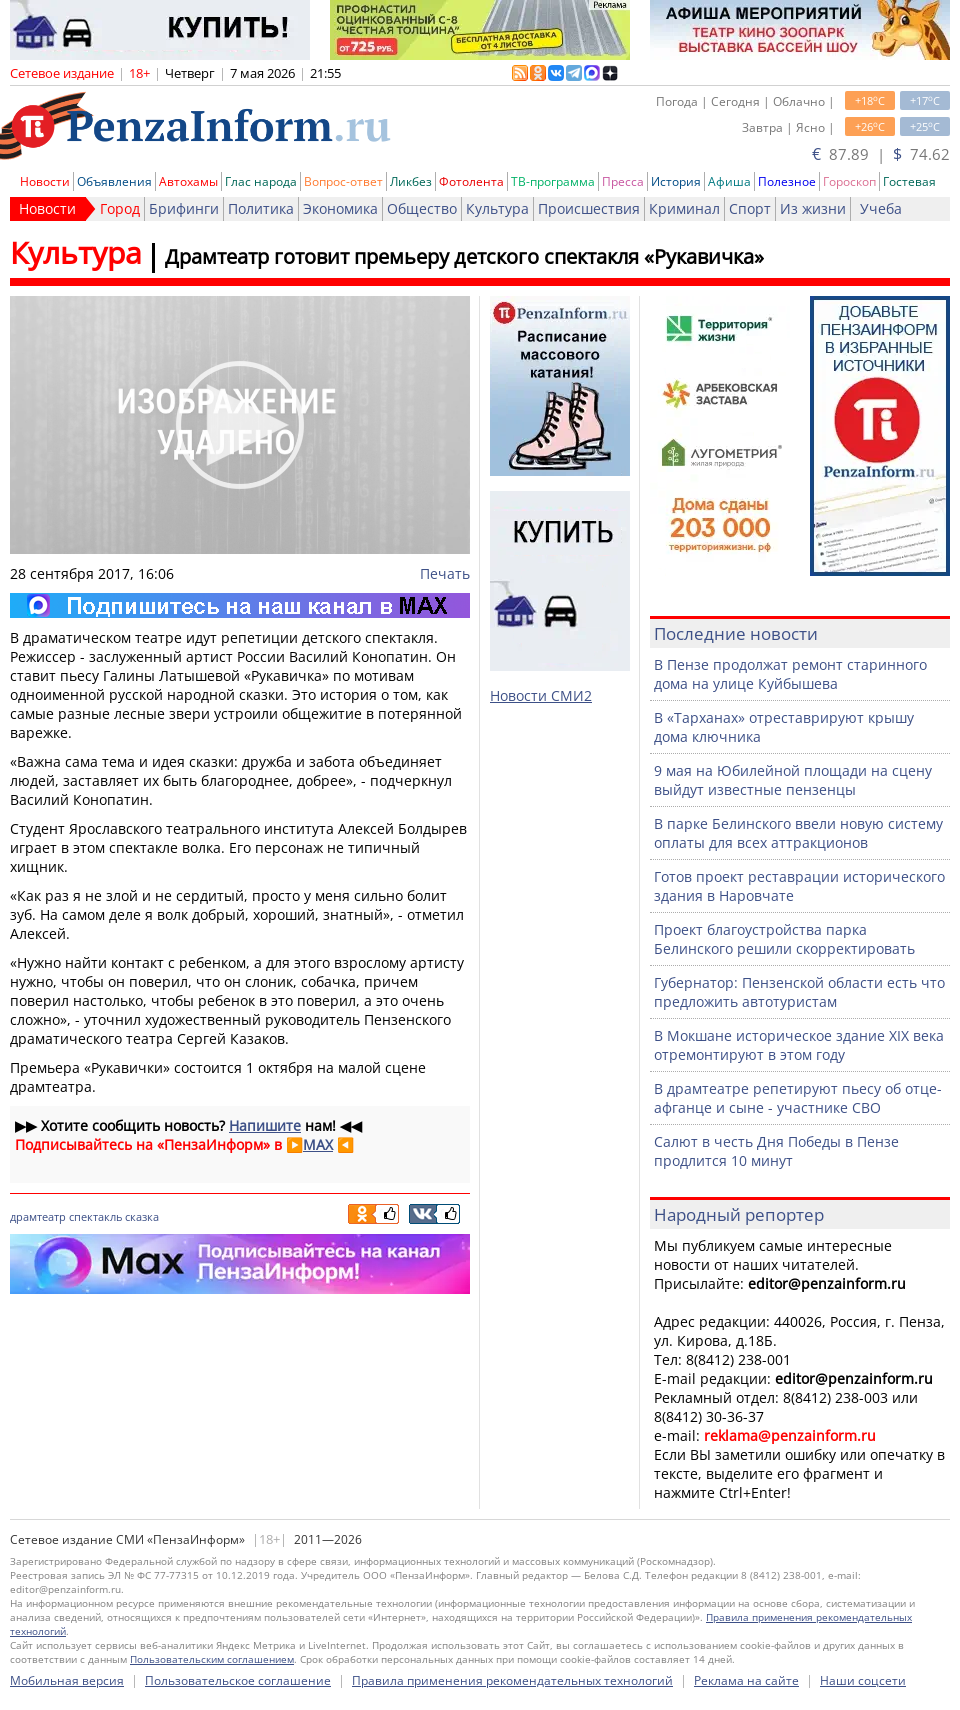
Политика (261, 208)
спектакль (95, 1216)
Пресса (623, 181)
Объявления (114, 181)
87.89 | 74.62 (881, 154)
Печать (445, 573)
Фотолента (471, 181)
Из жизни (813, 208)
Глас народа (261, 181)
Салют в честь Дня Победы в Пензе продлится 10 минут (776, 1151)
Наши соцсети (863, 1680)
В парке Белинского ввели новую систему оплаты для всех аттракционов (798, 833)
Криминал (684, 208)
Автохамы (188, 181)
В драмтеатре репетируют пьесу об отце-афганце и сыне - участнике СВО (798, 1098)
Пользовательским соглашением (212, 1659)
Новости (45, 181)
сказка (142, 1216)
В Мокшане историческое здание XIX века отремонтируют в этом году (799, 1045)
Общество (422, 208)
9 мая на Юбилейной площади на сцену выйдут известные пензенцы (793, 780)
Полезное (787, 181)
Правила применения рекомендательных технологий (512, 1680)
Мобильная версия (67, 1680)
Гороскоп (849, 181)
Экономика (340, 208)
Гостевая (909, 181)
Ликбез (411, 181)
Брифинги (184, 208)
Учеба (881, 208)
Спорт (750, 208)
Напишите (265, 1125)
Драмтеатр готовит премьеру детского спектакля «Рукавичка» (464, 256)
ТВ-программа (553, 181)
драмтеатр (38, 1216)
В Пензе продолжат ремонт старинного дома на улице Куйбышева (790, 674)
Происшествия (589, 208)
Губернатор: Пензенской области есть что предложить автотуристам (799, 992)
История (676, 181)
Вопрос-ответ (343, 181)
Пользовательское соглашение (238, 1680)
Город (120, 208)
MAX (318, 1144)
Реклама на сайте (746, 1680)
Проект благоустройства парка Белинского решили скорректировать (784, 939)
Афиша (729, 181)
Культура (497, 208)
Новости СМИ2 (541, 695)
